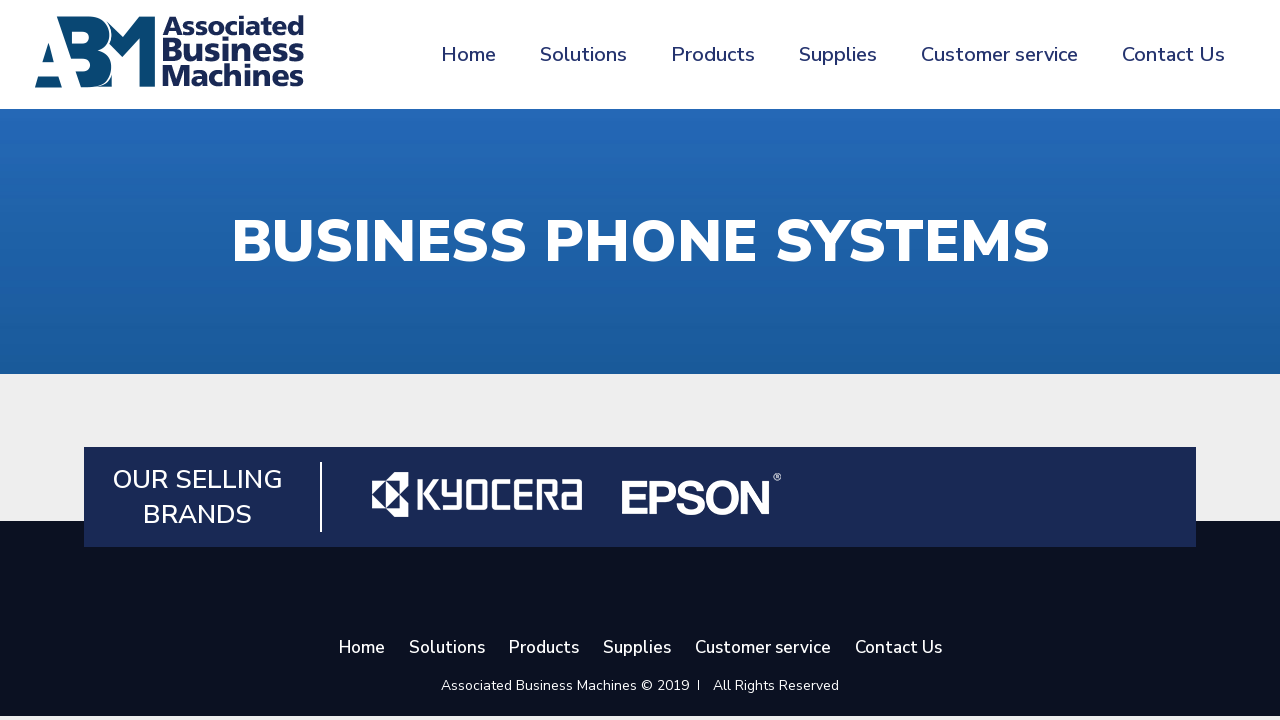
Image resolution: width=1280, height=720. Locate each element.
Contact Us (1173, 54)
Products (713, 54)
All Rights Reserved (776, 685)
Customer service (999, 54)
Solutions (583, 54)
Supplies (838, 54)
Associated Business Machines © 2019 (565, 685)
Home (468, 54)
